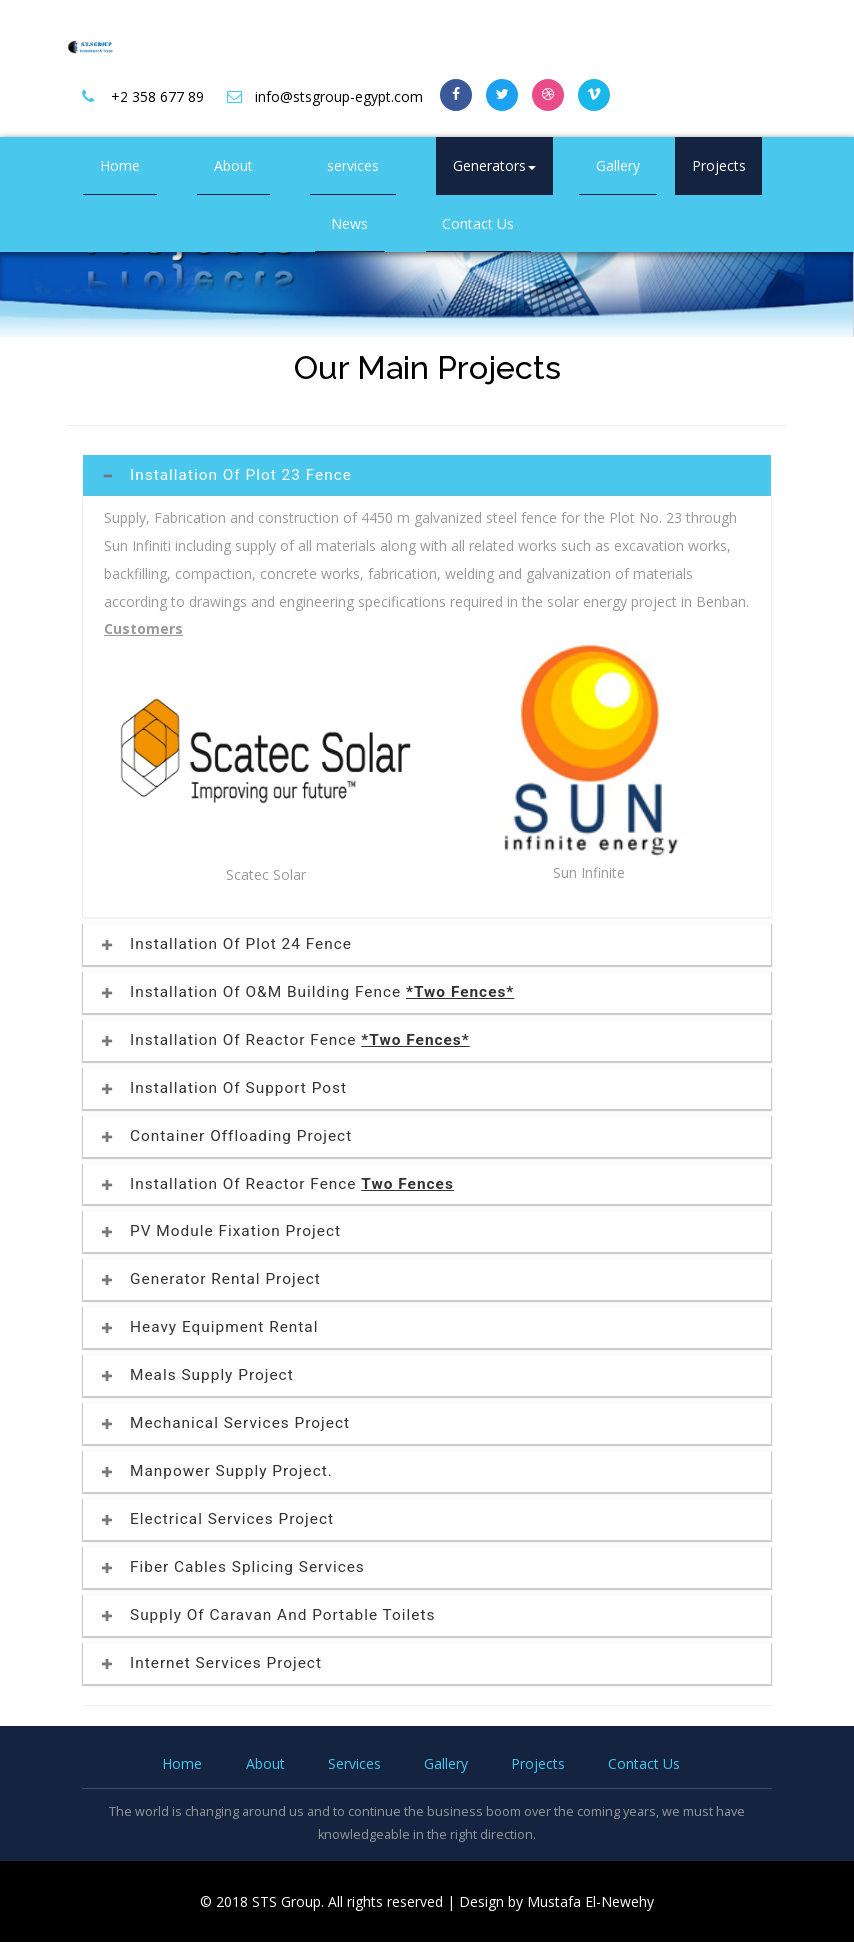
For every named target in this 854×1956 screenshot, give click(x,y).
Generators (494, 165)
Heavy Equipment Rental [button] (210, 1327)
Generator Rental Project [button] (211, 1279)
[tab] (427, 475)
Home (120, 165)
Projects (719, 165)
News (349, 223)
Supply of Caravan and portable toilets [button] (269, 1615)
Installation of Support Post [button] (225, 1088)
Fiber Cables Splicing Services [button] (233, 1567)
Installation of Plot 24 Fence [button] (227, 944)
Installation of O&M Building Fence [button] (308, 992)
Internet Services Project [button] (212, 1663)
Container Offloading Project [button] (227, 1136)
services (353, 165)
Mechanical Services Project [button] (226, 1423)
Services (354, 1763)
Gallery (618, 165)
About (233, 165)
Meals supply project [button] (198, 1375)
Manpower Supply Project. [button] (217, 1471)
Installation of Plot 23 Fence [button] (227, 475)
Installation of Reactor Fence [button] (286, 1040)
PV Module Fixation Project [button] (222, 1231)
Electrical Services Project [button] (218, 1519)
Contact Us (478, 223)
